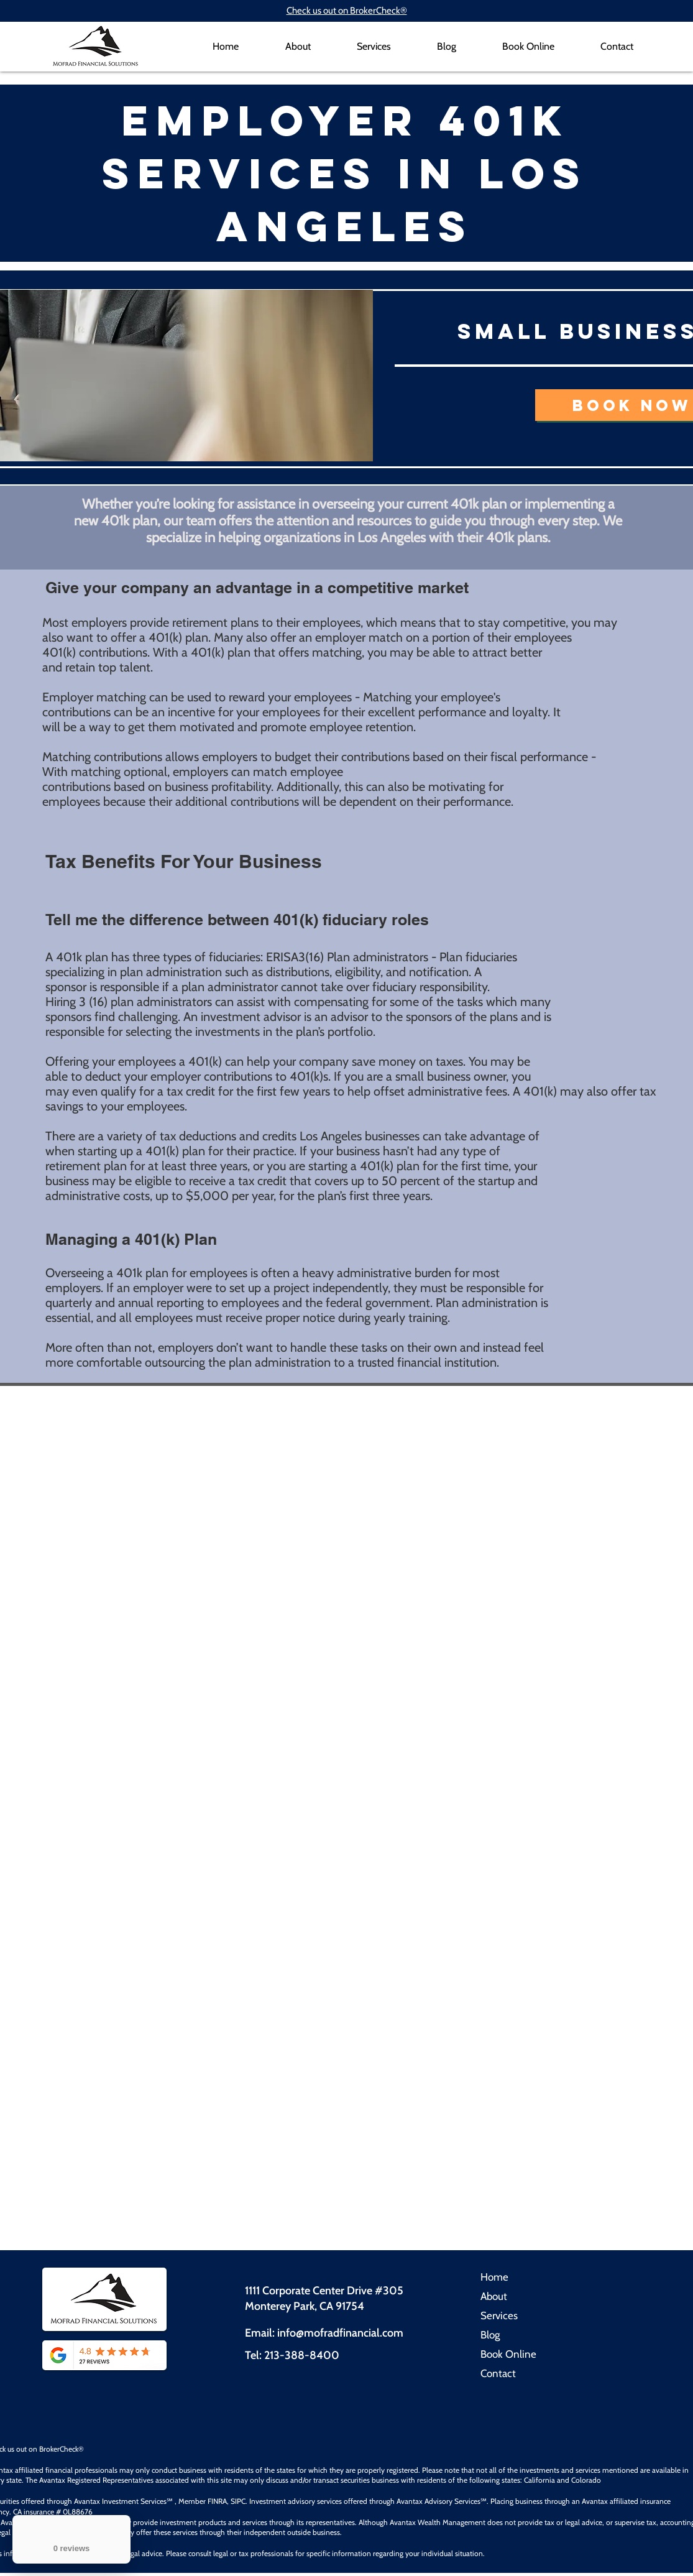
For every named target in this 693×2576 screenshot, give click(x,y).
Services (499, 2315)
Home (494, 2277)
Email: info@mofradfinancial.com (324, 2333)
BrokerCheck (58, 2449)
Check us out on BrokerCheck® (347, 10)
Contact (498, 2373)
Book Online (508, 2354)
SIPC (238, 2501)
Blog (490, 2335)
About (493, 2296)
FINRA (217, 2501)
